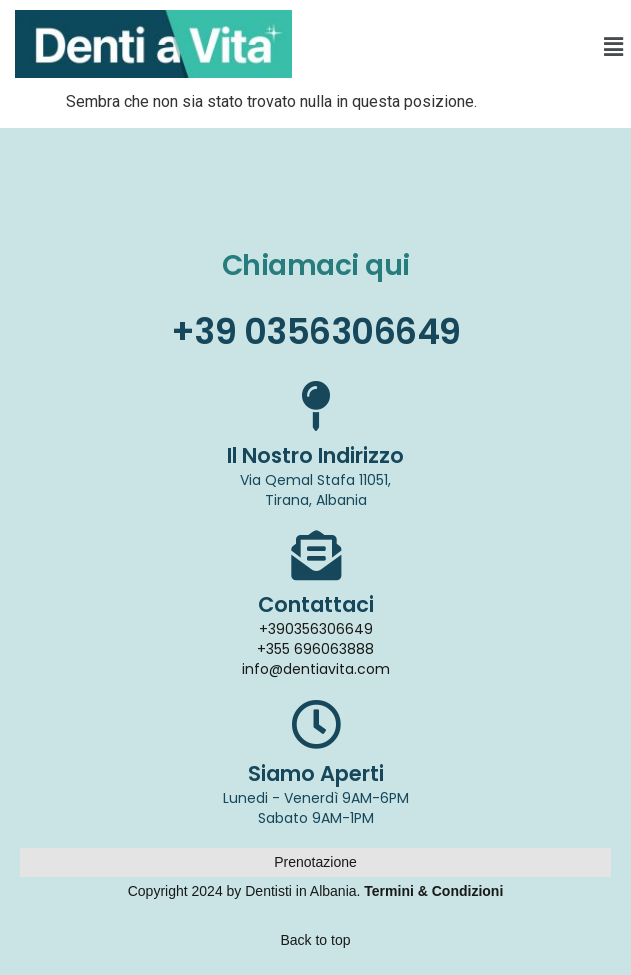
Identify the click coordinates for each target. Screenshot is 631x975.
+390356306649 (316, 629)
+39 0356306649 (316, 331)
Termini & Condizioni (433, 891)
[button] (614, 47)
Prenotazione (315, 862)
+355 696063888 (315, 649)
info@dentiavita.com (316, 669)
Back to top (315, 940)
